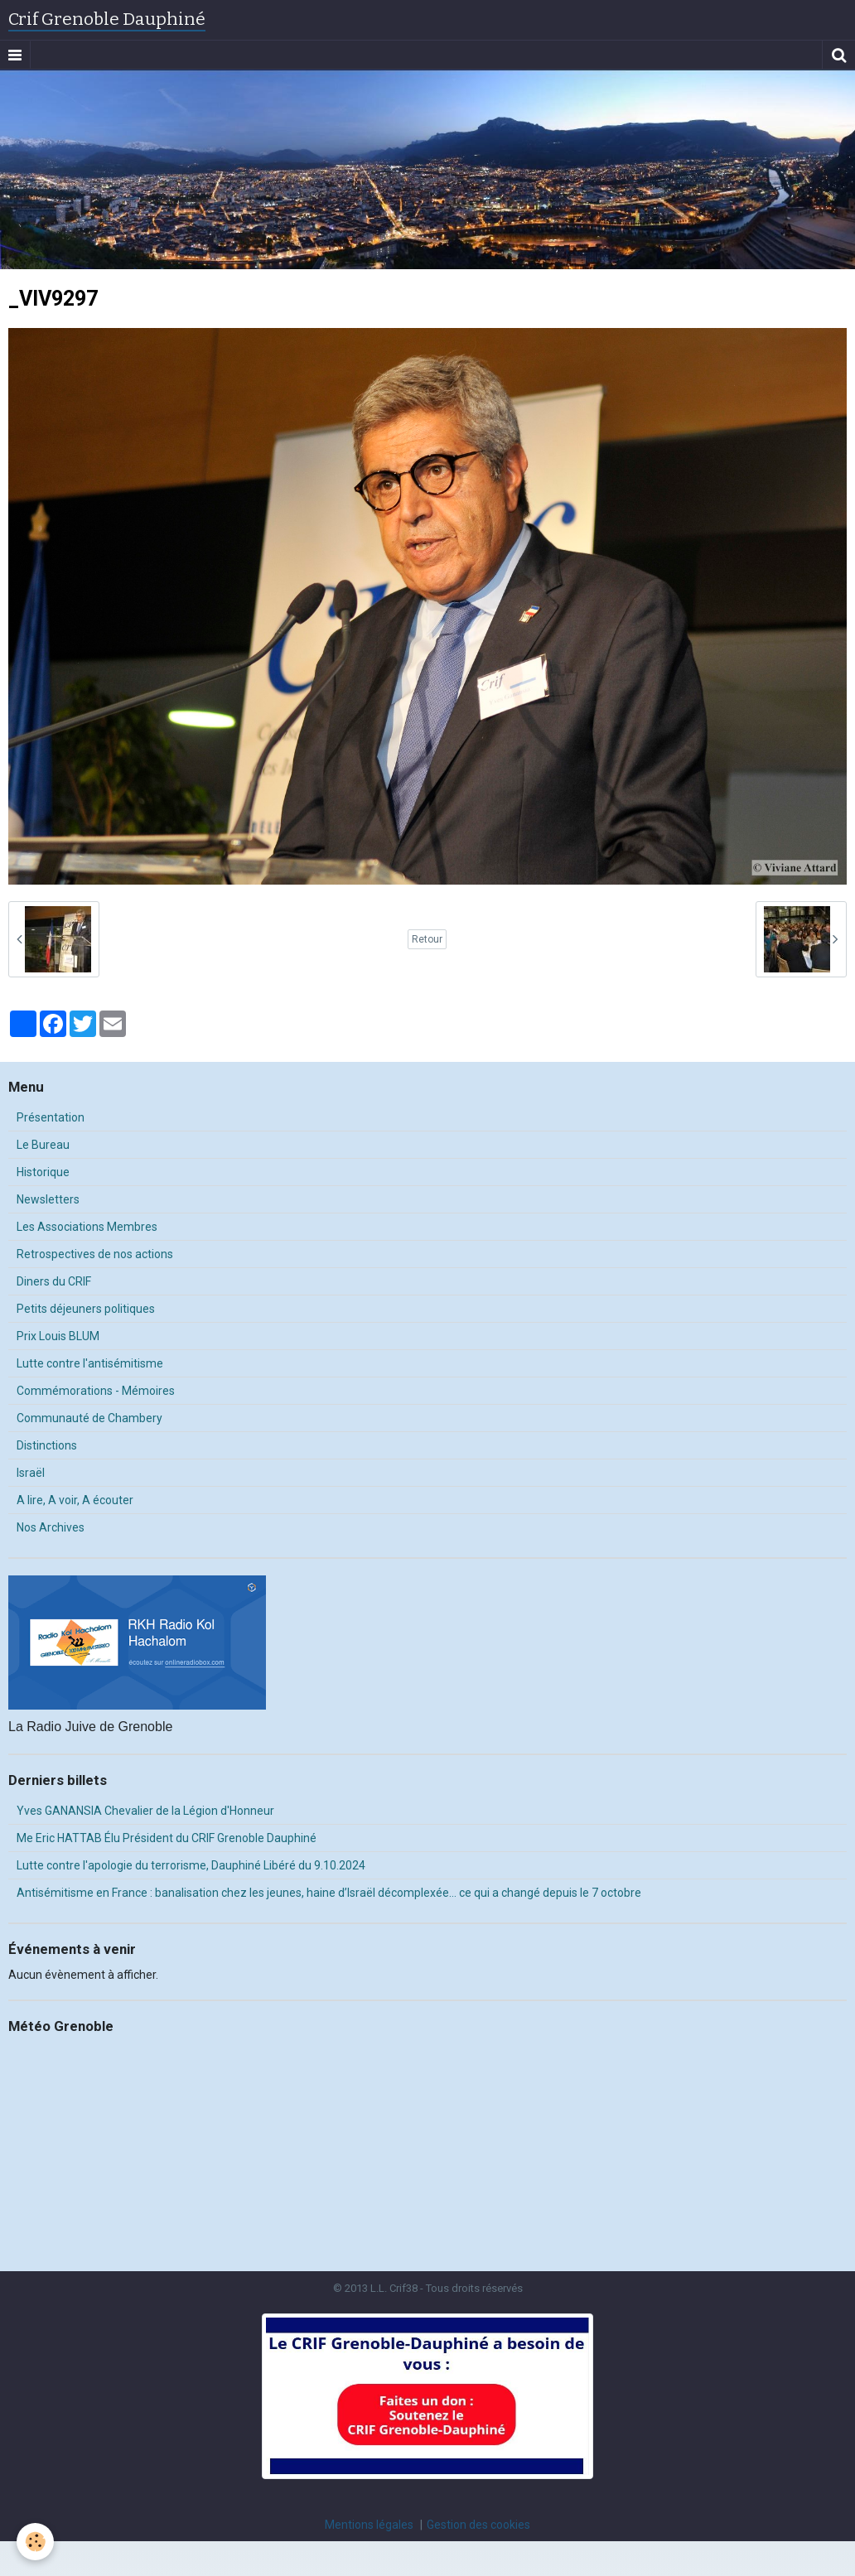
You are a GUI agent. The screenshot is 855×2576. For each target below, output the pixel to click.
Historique (43, 1172)
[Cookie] (35, 2541)
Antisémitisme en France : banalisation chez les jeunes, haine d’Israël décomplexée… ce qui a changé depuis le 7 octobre (329, 1892)
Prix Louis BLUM (58, 1336)
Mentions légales (369, 2524)
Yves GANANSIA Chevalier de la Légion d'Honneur (145, 1810)
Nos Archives (51, 1527)
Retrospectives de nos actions (95, 1254)
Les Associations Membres (87, 1226)
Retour (427, 939)
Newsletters (48, 1199)
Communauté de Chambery (89, 1418)
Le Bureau (43, 1144)
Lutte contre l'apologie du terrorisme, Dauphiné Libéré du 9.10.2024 (191, 1865)
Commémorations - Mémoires (96, 1390)
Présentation (51, 1117)
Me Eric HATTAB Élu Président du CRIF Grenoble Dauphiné (166, 1838)
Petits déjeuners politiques (86, 1308)
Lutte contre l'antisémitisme (90, 1363)
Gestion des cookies (478, 2524)
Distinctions (47, 1445)
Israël (31, 1472)
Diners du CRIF (54, 1281)
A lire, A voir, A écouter (75, 1500)
